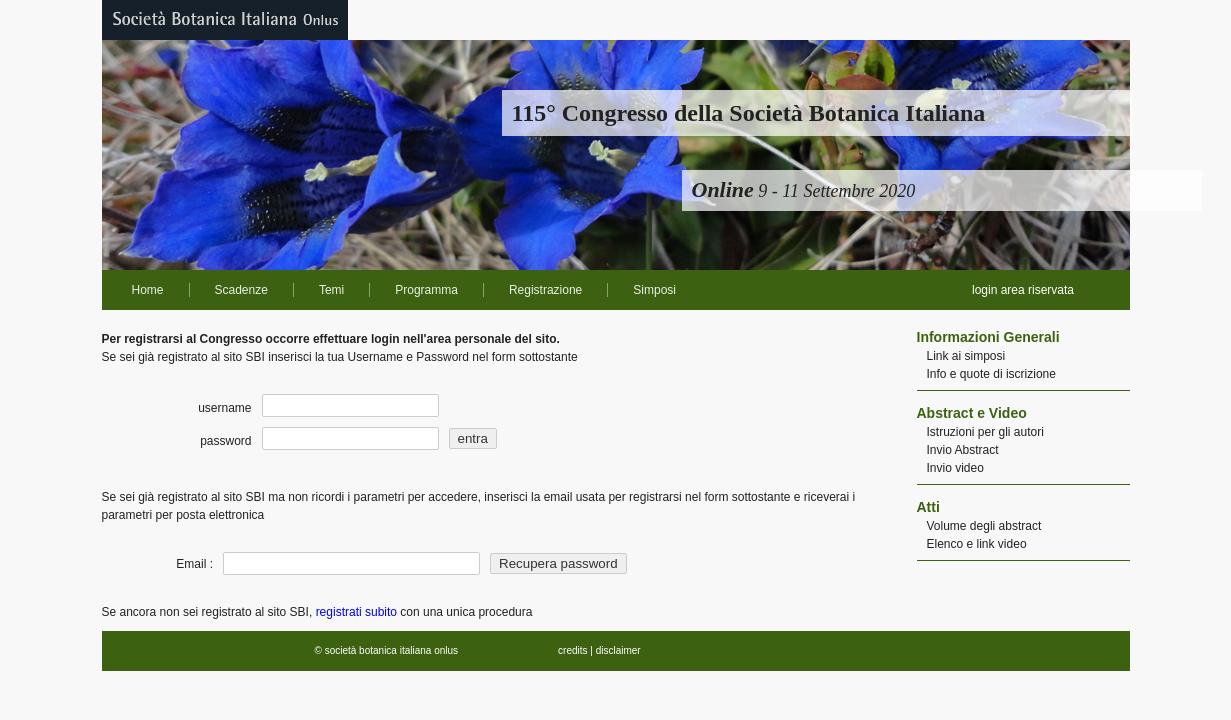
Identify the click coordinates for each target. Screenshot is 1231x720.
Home (148, 290)
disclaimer (618, 650)
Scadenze (241, 290)
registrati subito (356, 612)
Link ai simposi (966, 356)
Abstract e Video (972, 413)
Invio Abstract (963, 450)
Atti (928, 507)
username (224, 408)
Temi (331, 290)
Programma (426, 290)
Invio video (955, 468)
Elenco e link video (977, 544)
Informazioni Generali (988, 337)
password (225, 441)
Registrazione (545, 290)
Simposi (654, 290)
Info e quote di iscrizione (991, 374)
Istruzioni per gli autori (985, 432)
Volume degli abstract (984, 526)
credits (572, 650)
